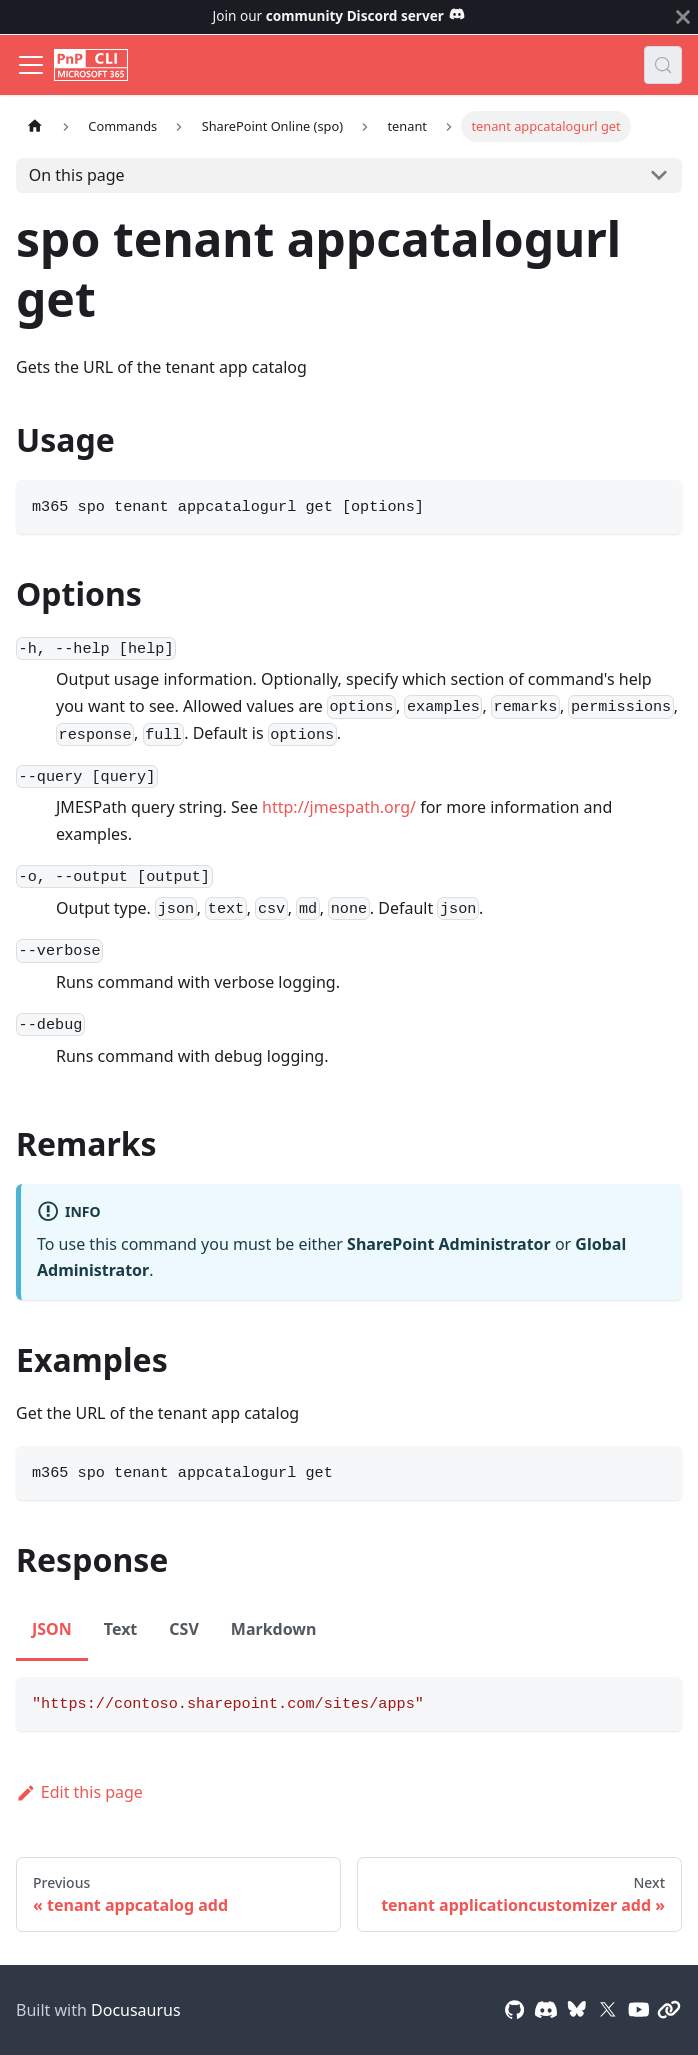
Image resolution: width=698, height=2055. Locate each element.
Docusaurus (136, 2010)
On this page (77, 175)
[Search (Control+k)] (663, 65)
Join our (339, 15)
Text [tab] (121, 1629)
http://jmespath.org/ (339, 807)
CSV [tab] (184, 1629)
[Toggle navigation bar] (31, 65)
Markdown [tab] (274, 1629)
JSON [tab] (52, 1629)
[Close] (683, 17)
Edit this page (79, 1792)
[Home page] (35, 126)
